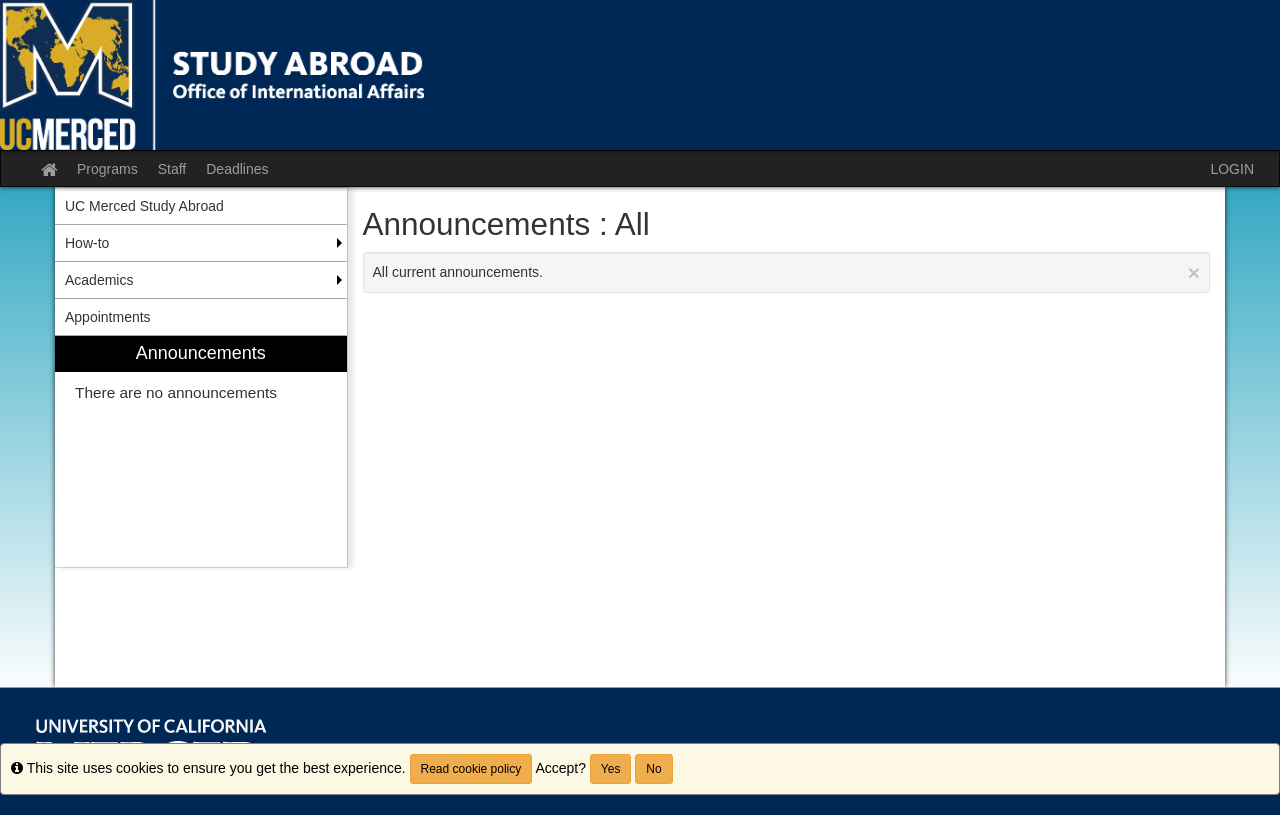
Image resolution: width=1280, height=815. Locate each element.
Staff (172, 169)
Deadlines (237, 169)
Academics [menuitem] (99, 280)
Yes (611, 769)
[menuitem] (201, 451)
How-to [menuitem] (87, 243)
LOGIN (1232, 169)
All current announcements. (787, 272)
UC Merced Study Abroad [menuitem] (144, 206)
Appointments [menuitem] (108, 317)
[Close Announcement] (1194, 272)
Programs (107, 169)
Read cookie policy (471, 769)
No (653, 769)
